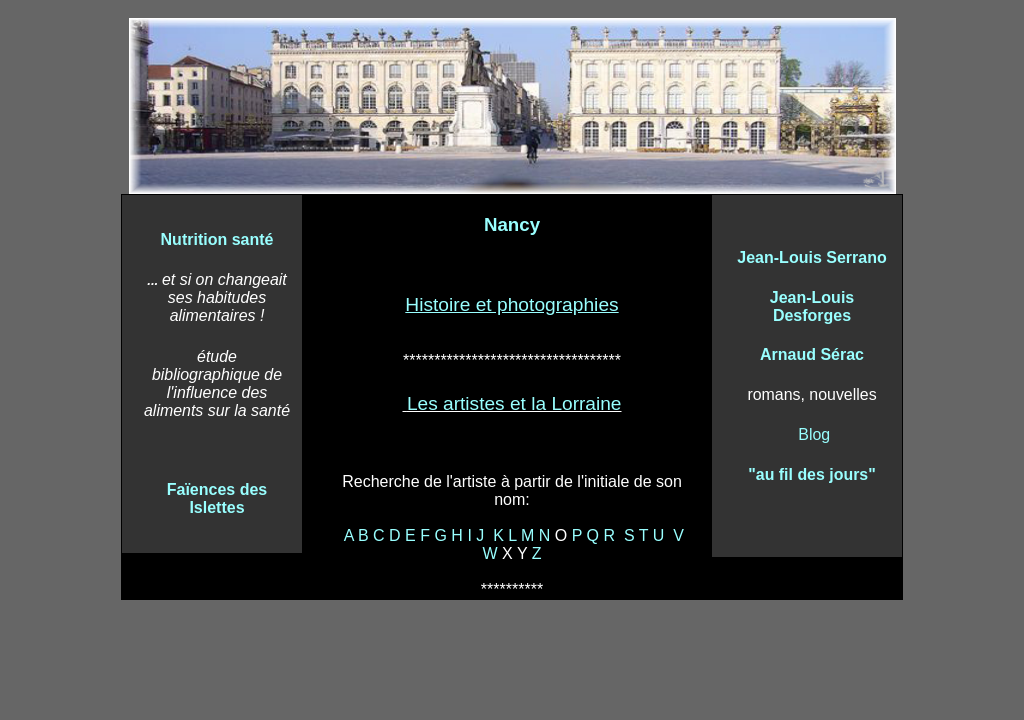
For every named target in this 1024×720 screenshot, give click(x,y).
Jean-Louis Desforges (812, 306)
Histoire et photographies (511, 304)
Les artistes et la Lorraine (514, 403)
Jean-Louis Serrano (811, 257)
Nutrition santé (217, 239)
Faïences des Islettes (217, 498)
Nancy (512, 224)
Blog (814, 434)
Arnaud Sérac (812, 354)
